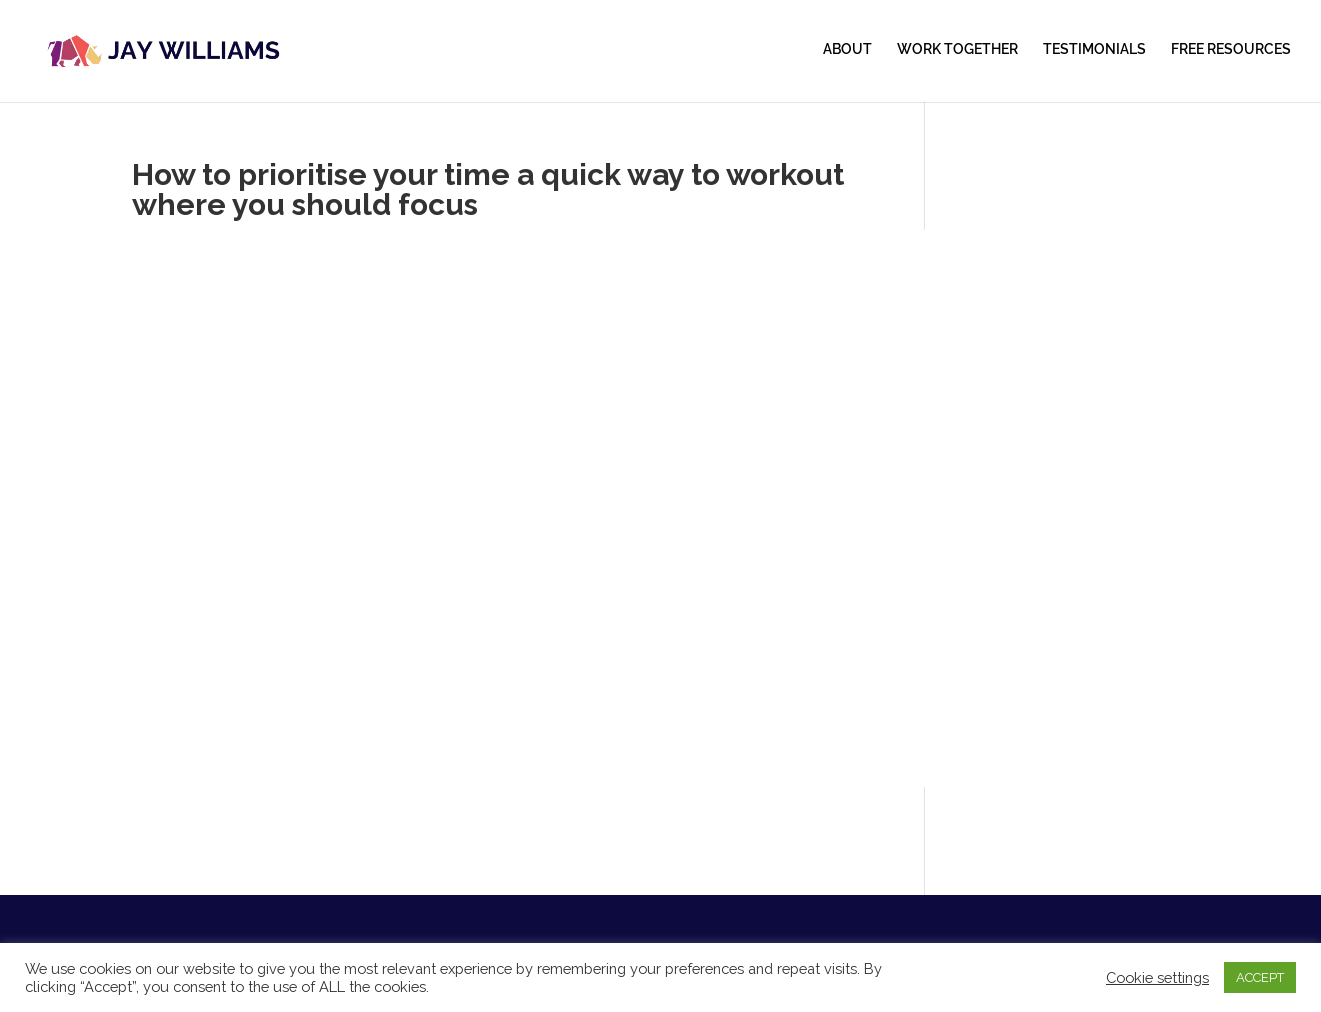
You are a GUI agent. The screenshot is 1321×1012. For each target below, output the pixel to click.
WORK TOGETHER (957, 49)
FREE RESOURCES (1231, 49)
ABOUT (847, 49)
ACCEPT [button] (1260, 977)
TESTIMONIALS (1094, 49)
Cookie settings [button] (1157, 977)
